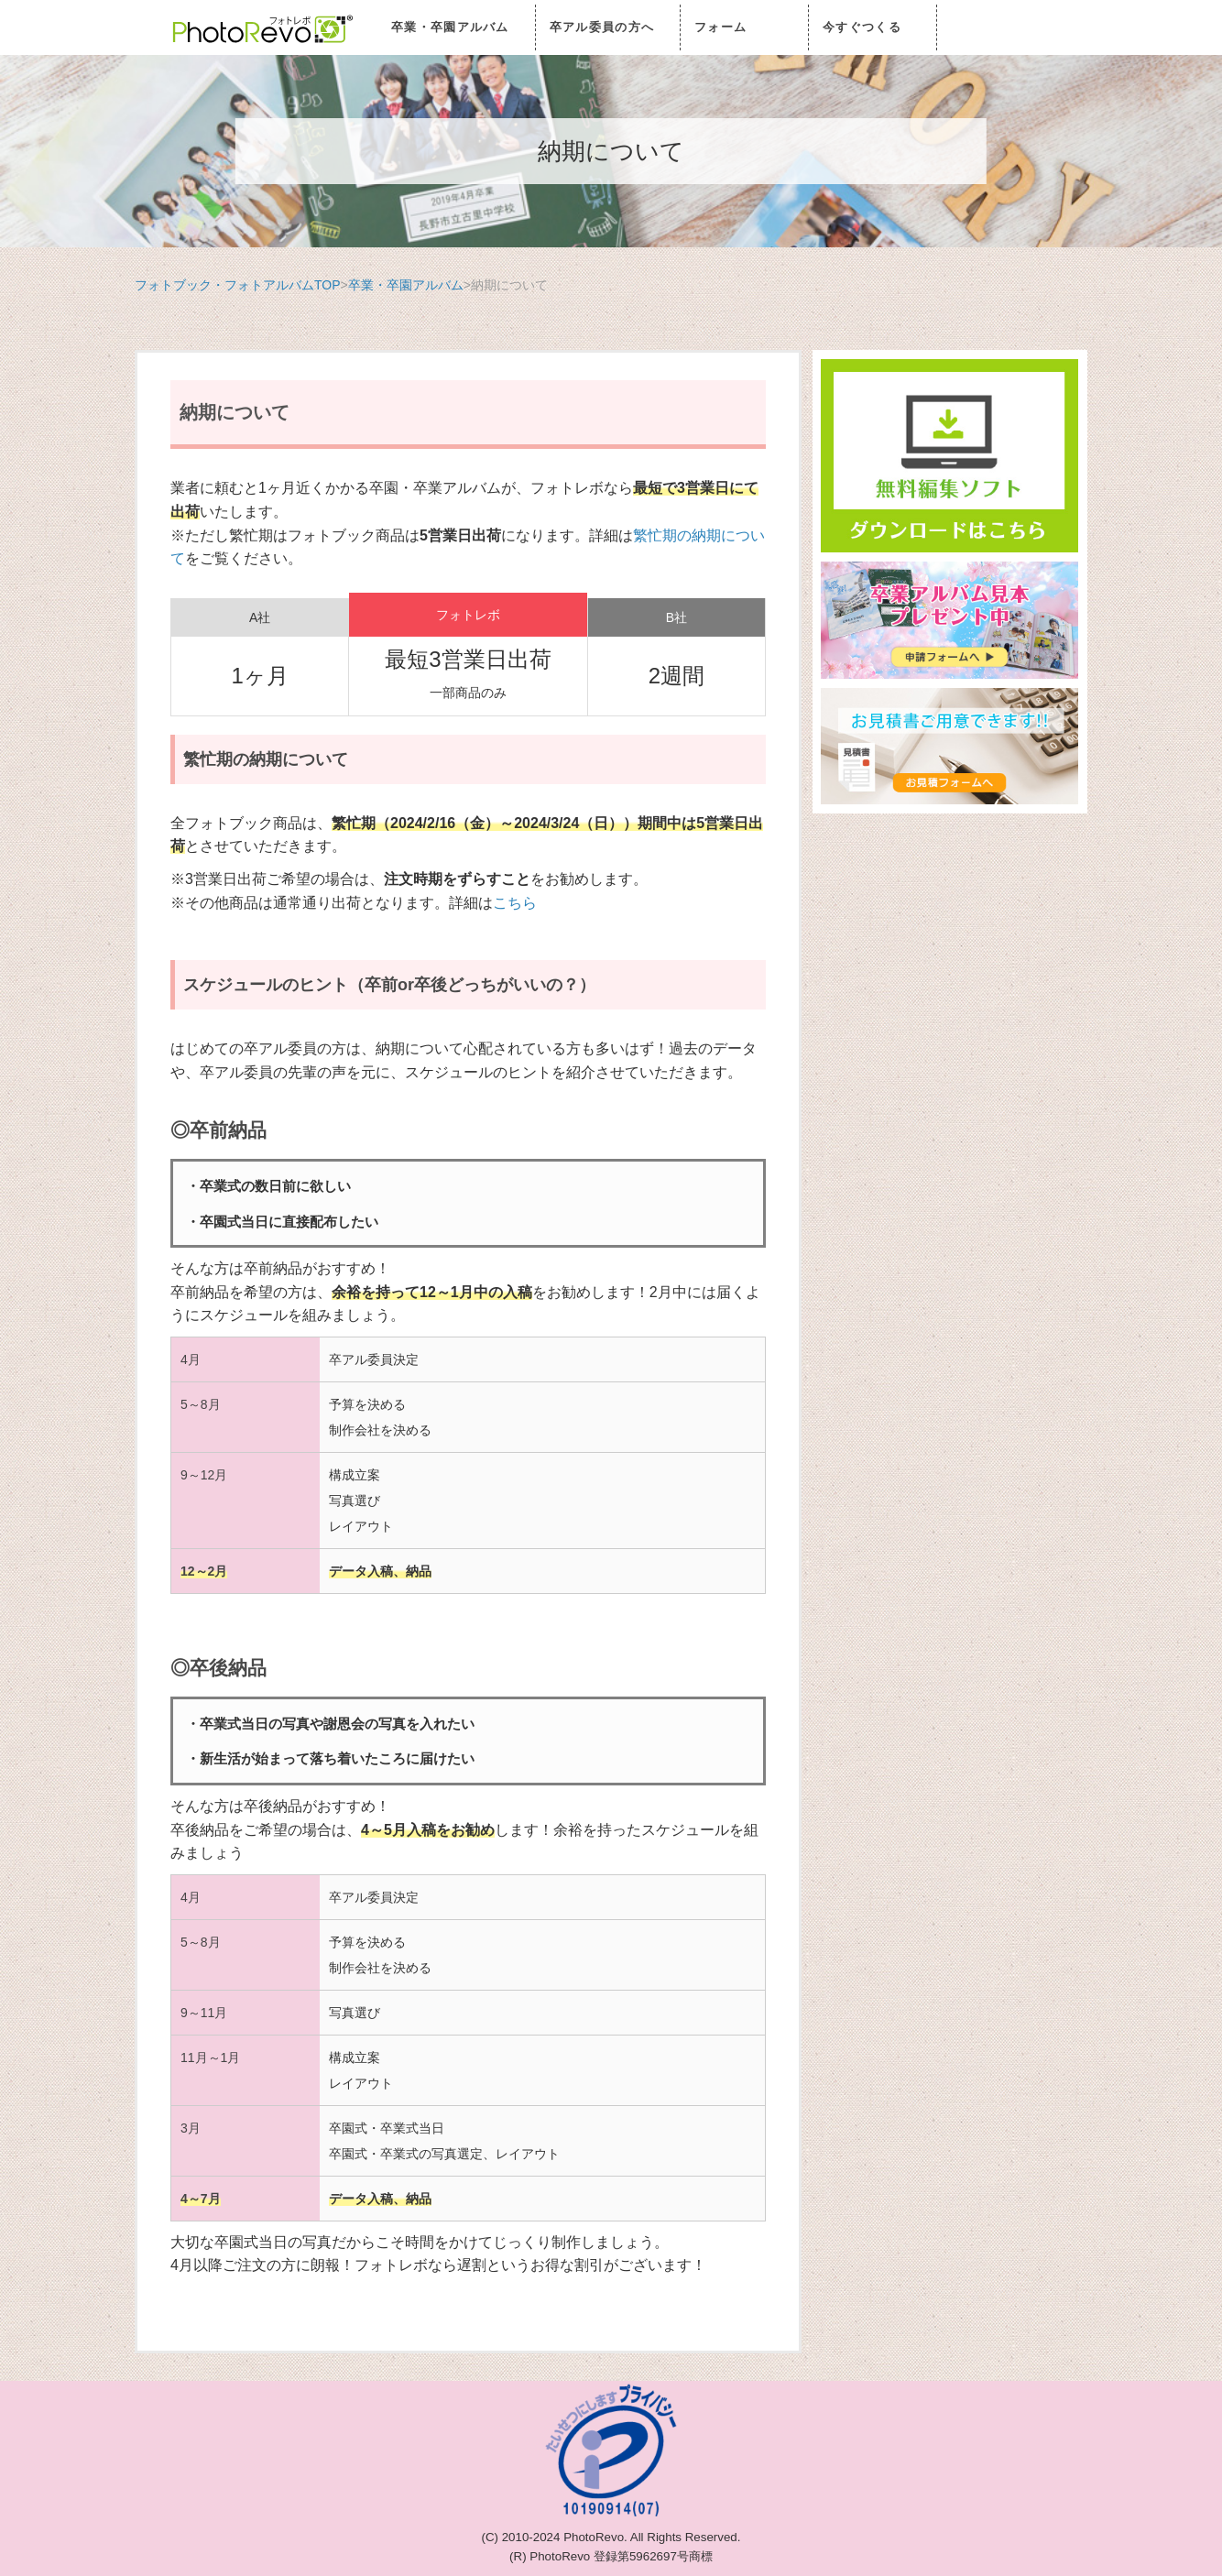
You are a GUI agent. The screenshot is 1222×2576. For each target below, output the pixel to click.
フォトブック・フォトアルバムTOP (238, 285)
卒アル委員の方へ (602, 27)
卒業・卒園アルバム (450, 27)
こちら (515, 903)
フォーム (720, 27)
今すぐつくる (862, 27)
